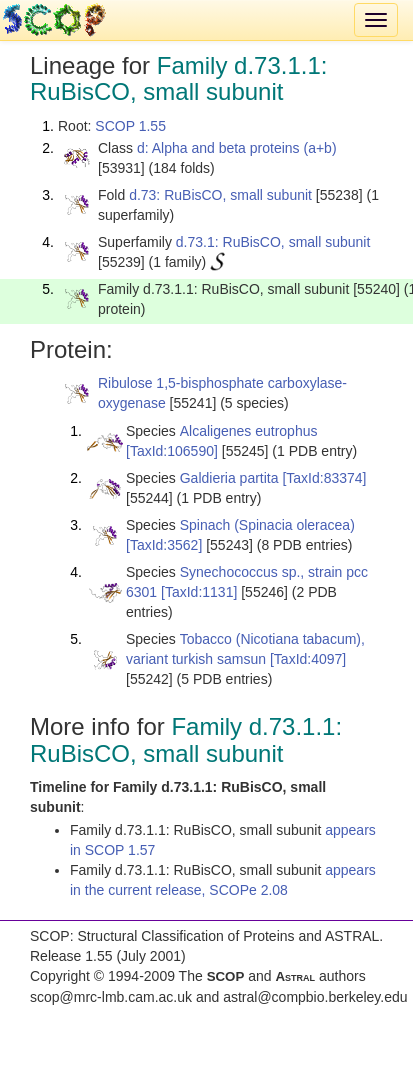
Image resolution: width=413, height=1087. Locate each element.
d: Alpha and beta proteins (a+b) (237, 148)
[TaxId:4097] (308, 659)
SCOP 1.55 (130, 126)
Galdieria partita (229, 478)
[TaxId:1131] (199, 592)
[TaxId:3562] (164, 545)
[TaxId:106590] (172, 451)
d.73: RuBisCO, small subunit (220, 195)
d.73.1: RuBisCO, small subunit (273, 242)
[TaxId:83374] (324, 478)
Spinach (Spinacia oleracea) (267, 525)
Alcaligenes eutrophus (249, 431)
